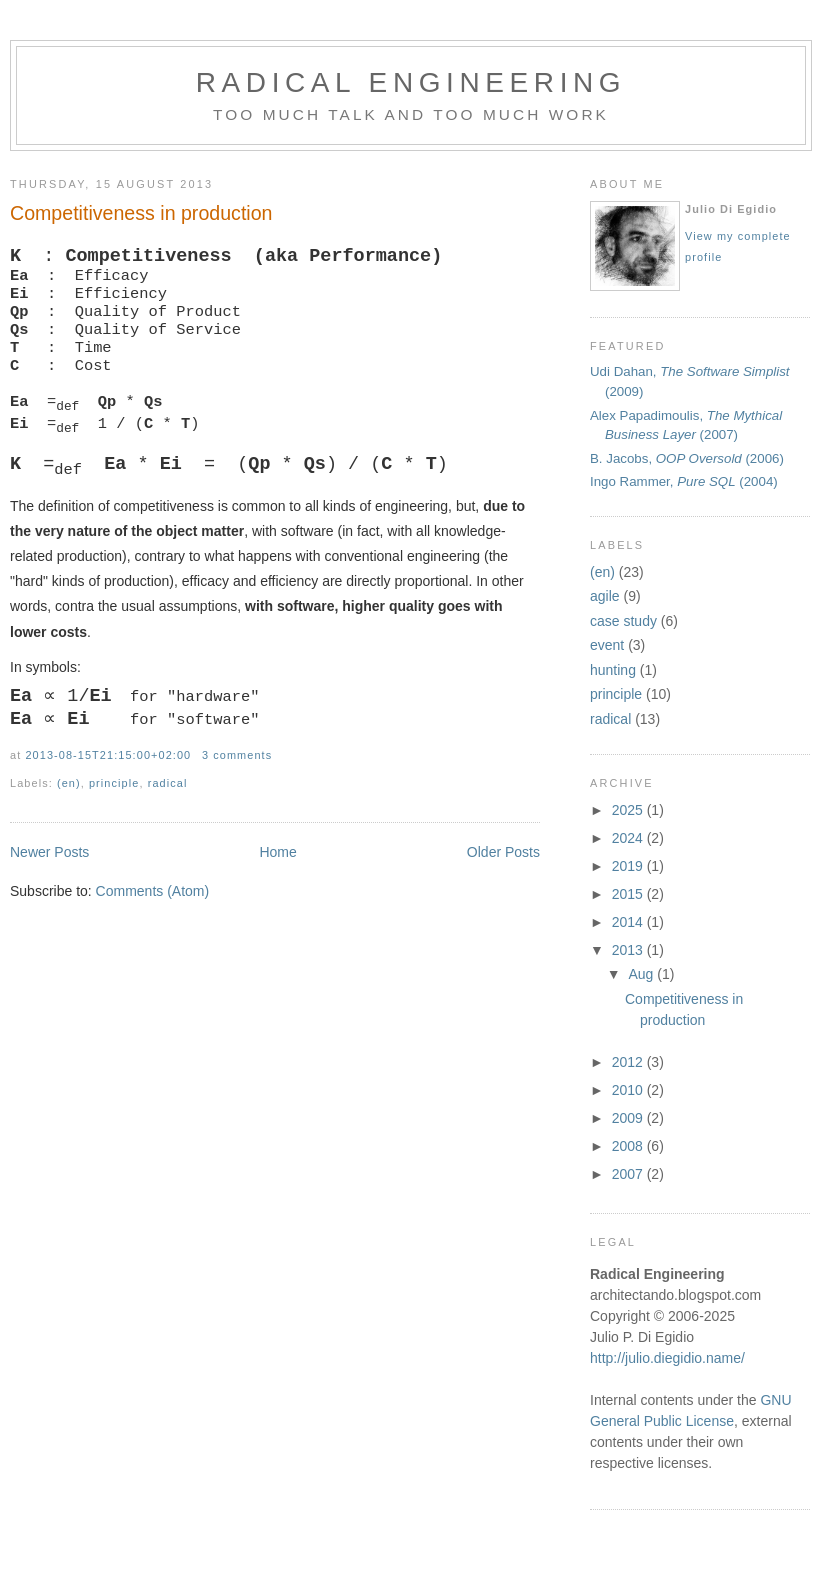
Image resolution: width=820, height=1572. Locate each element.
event (607, 645)
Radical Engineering (411, 82)
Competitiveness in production (141, 213)
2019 (629, 866)
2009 (629, 1118)
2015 (629, 894)
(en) (602, 572)
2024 (629, 838)
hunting (613, 670)
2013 (629, 950)
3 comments (237, 798)
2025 (629, 810)
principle (616, 694)
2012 (629, 1062)
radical (610, 719)
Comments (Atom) (153, 934)
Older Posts (503, 895)
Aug (642, 974)
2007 (629, 1174)
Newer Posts (49, 895)
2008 (629, 1146)
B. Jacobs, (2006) (687, 458)
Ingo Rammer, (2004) (684, 481)
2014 (629, 922)
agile (605, 596)
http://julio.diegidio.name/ (667, 1358)
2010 (629, 1090)
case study (623, 621)
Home (277, 895)
